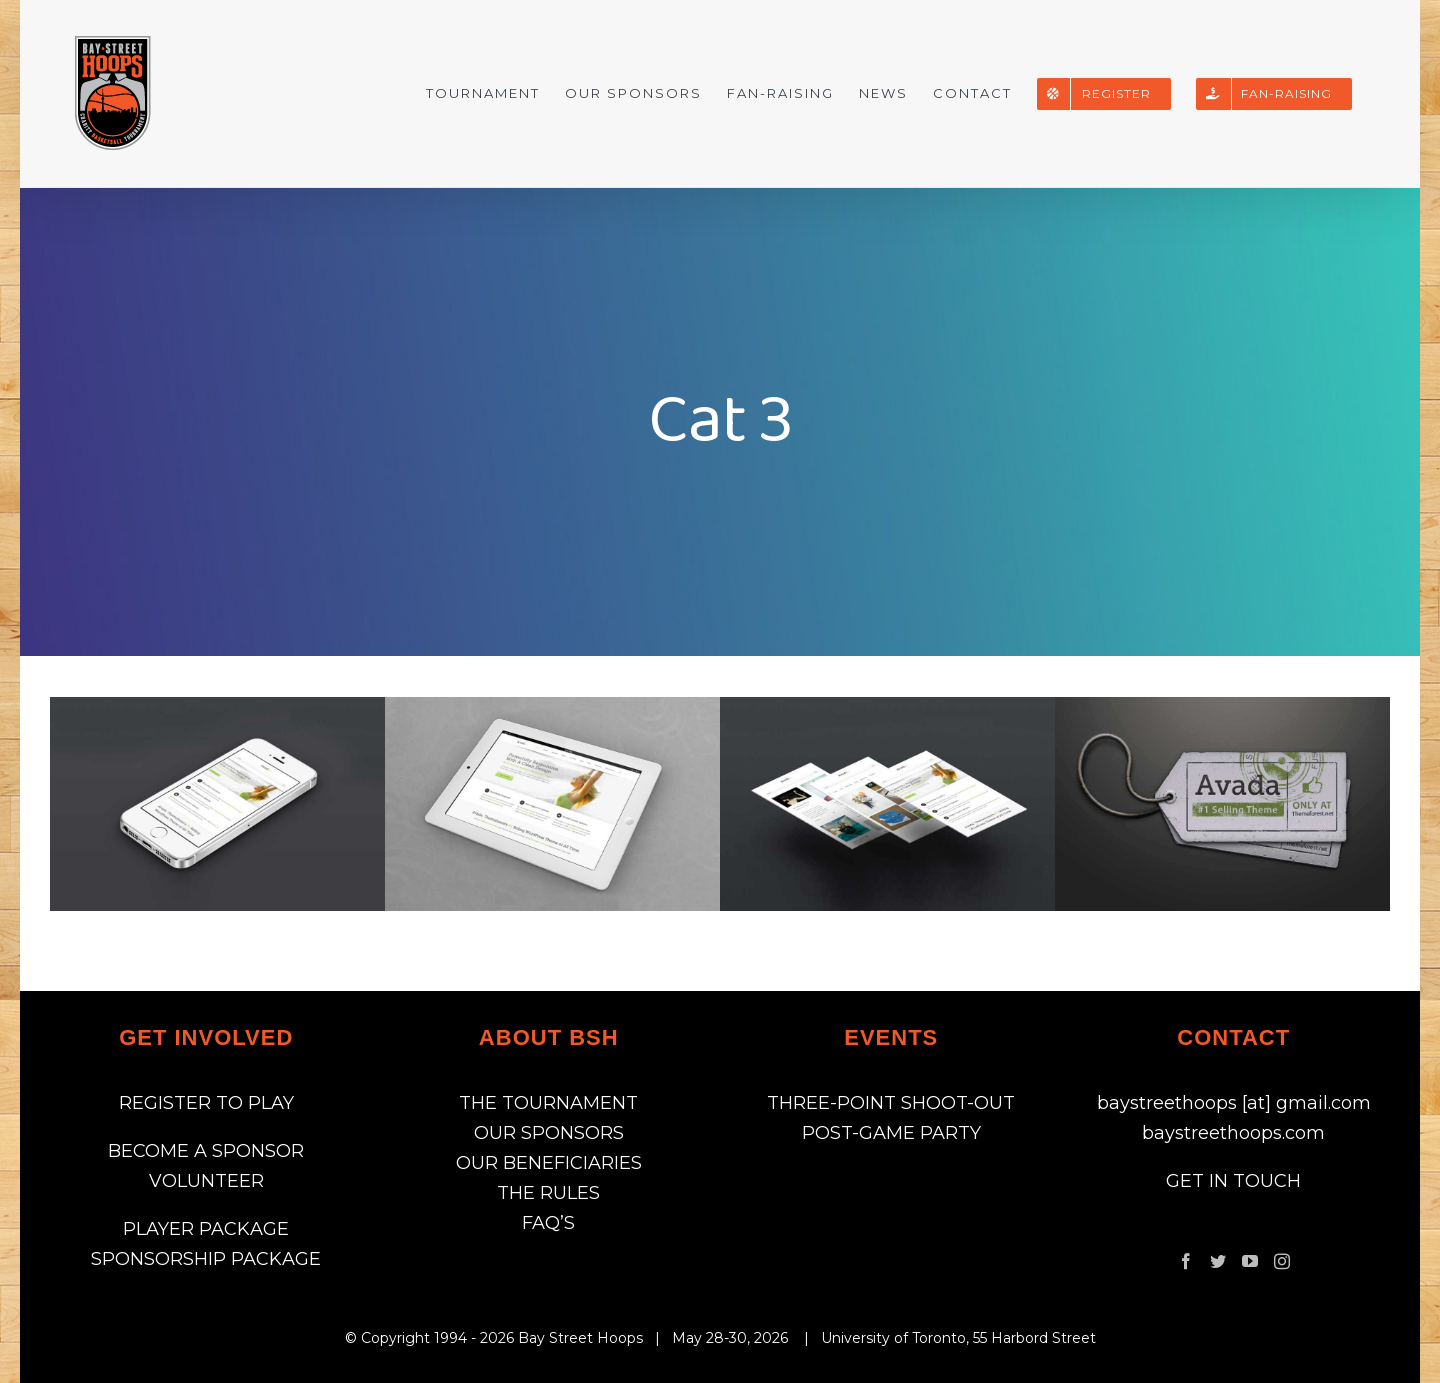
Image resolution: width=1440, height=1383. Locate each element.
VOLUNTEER (206, 1181)
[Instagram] (1282, 1261)
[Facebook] (1186, 1261)
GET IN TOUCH (1233, 1181)
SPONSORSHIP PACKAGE (206, 1259)
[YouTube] (1250, 1261)
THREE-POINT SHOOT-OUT (891, 1103)
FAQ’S (548, 1223)
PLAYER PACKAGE (206, 1229)
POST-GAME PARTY (891, 1133)
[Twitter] (1218, 1261)
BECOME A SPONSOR (206, 1151)
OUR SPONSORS (549, 1133)
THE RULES (548, 1193)
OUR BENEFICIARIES (549, 1163)
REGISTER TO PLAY (206, 1103)
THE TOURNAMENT (548, 1103)
